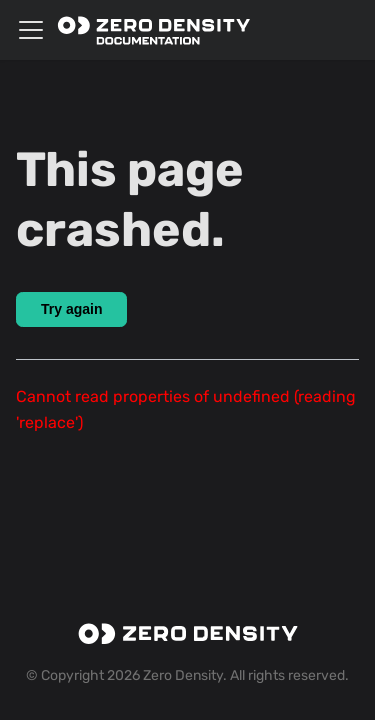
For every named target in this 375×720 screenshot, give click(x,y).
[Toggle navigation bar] (31, 30)
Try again (71, 309)
